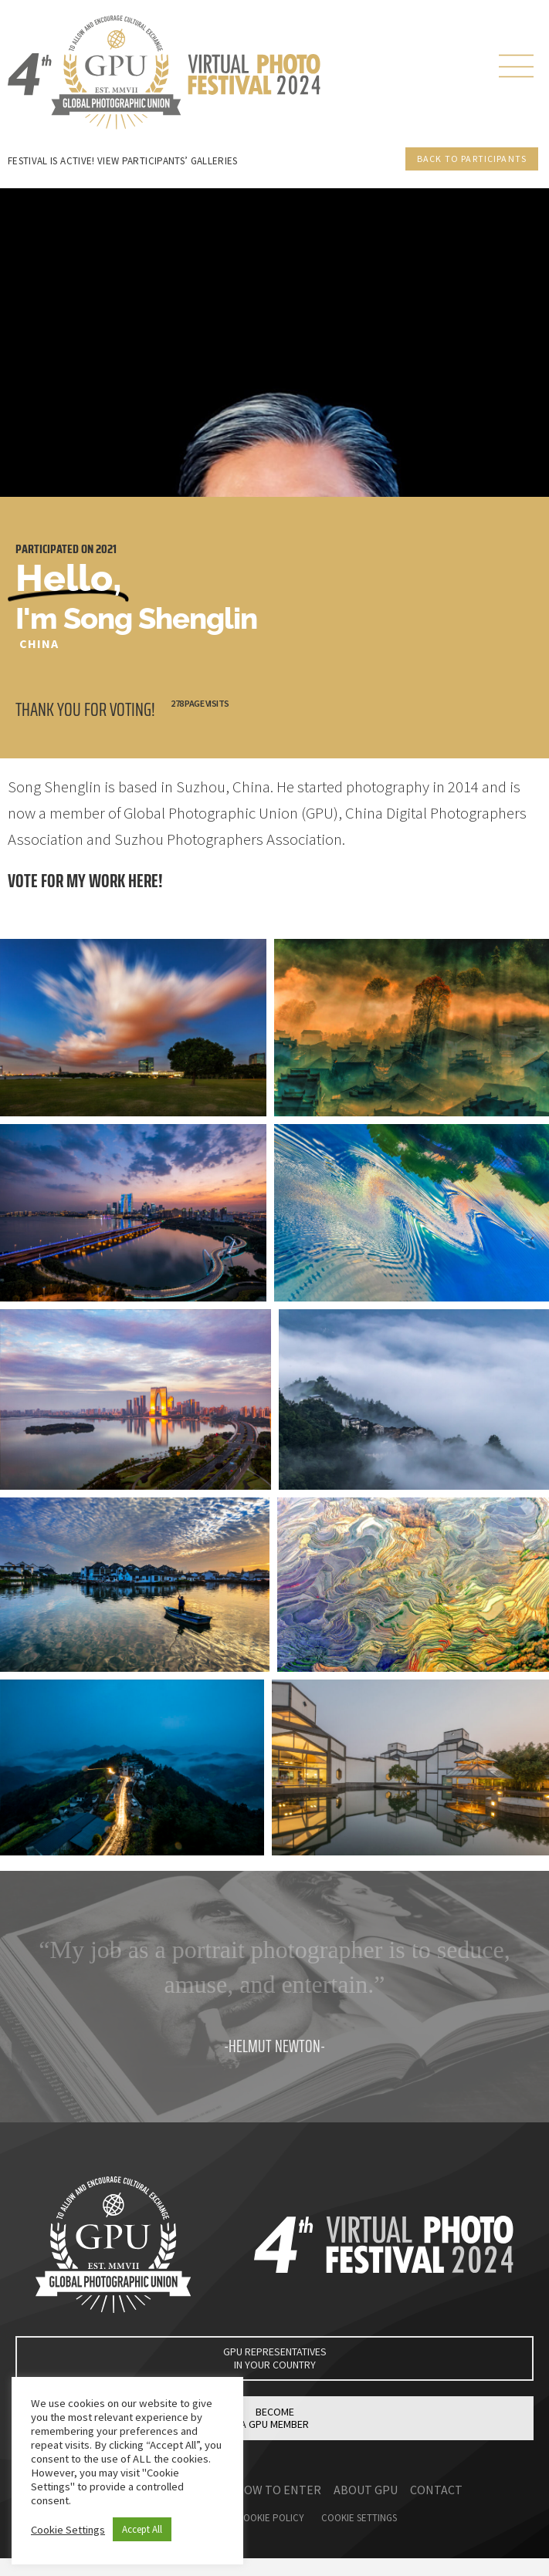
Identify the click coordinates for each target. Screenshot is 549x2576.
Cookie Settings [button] (68, 2530)
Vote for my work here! (85, 881)
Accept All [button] (142, 2529)
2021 (106, 549)
